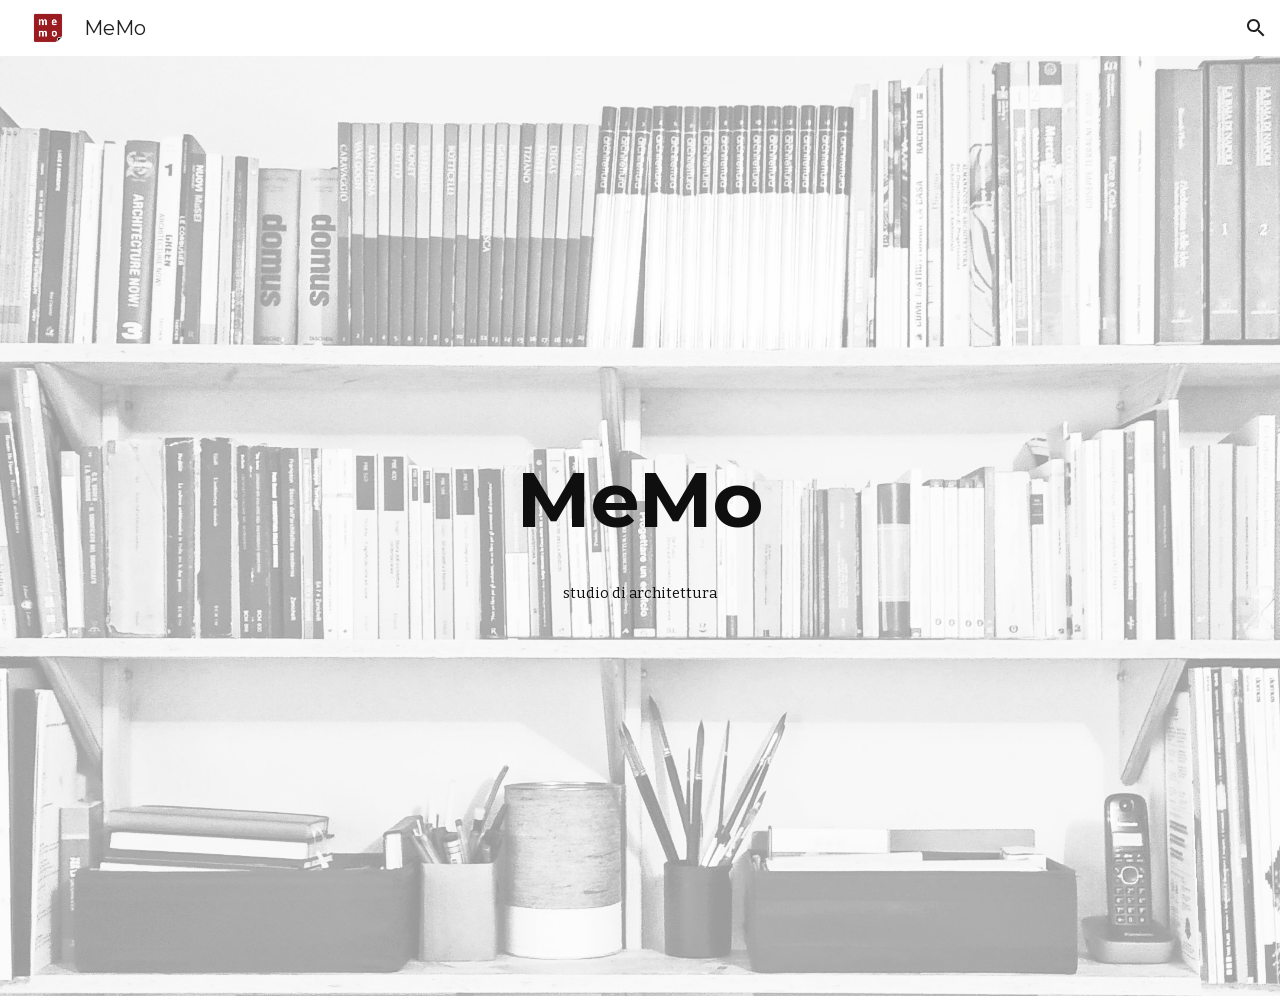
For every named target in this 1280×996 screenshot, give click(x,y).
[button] (1256, 28)
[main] (640, 500)
